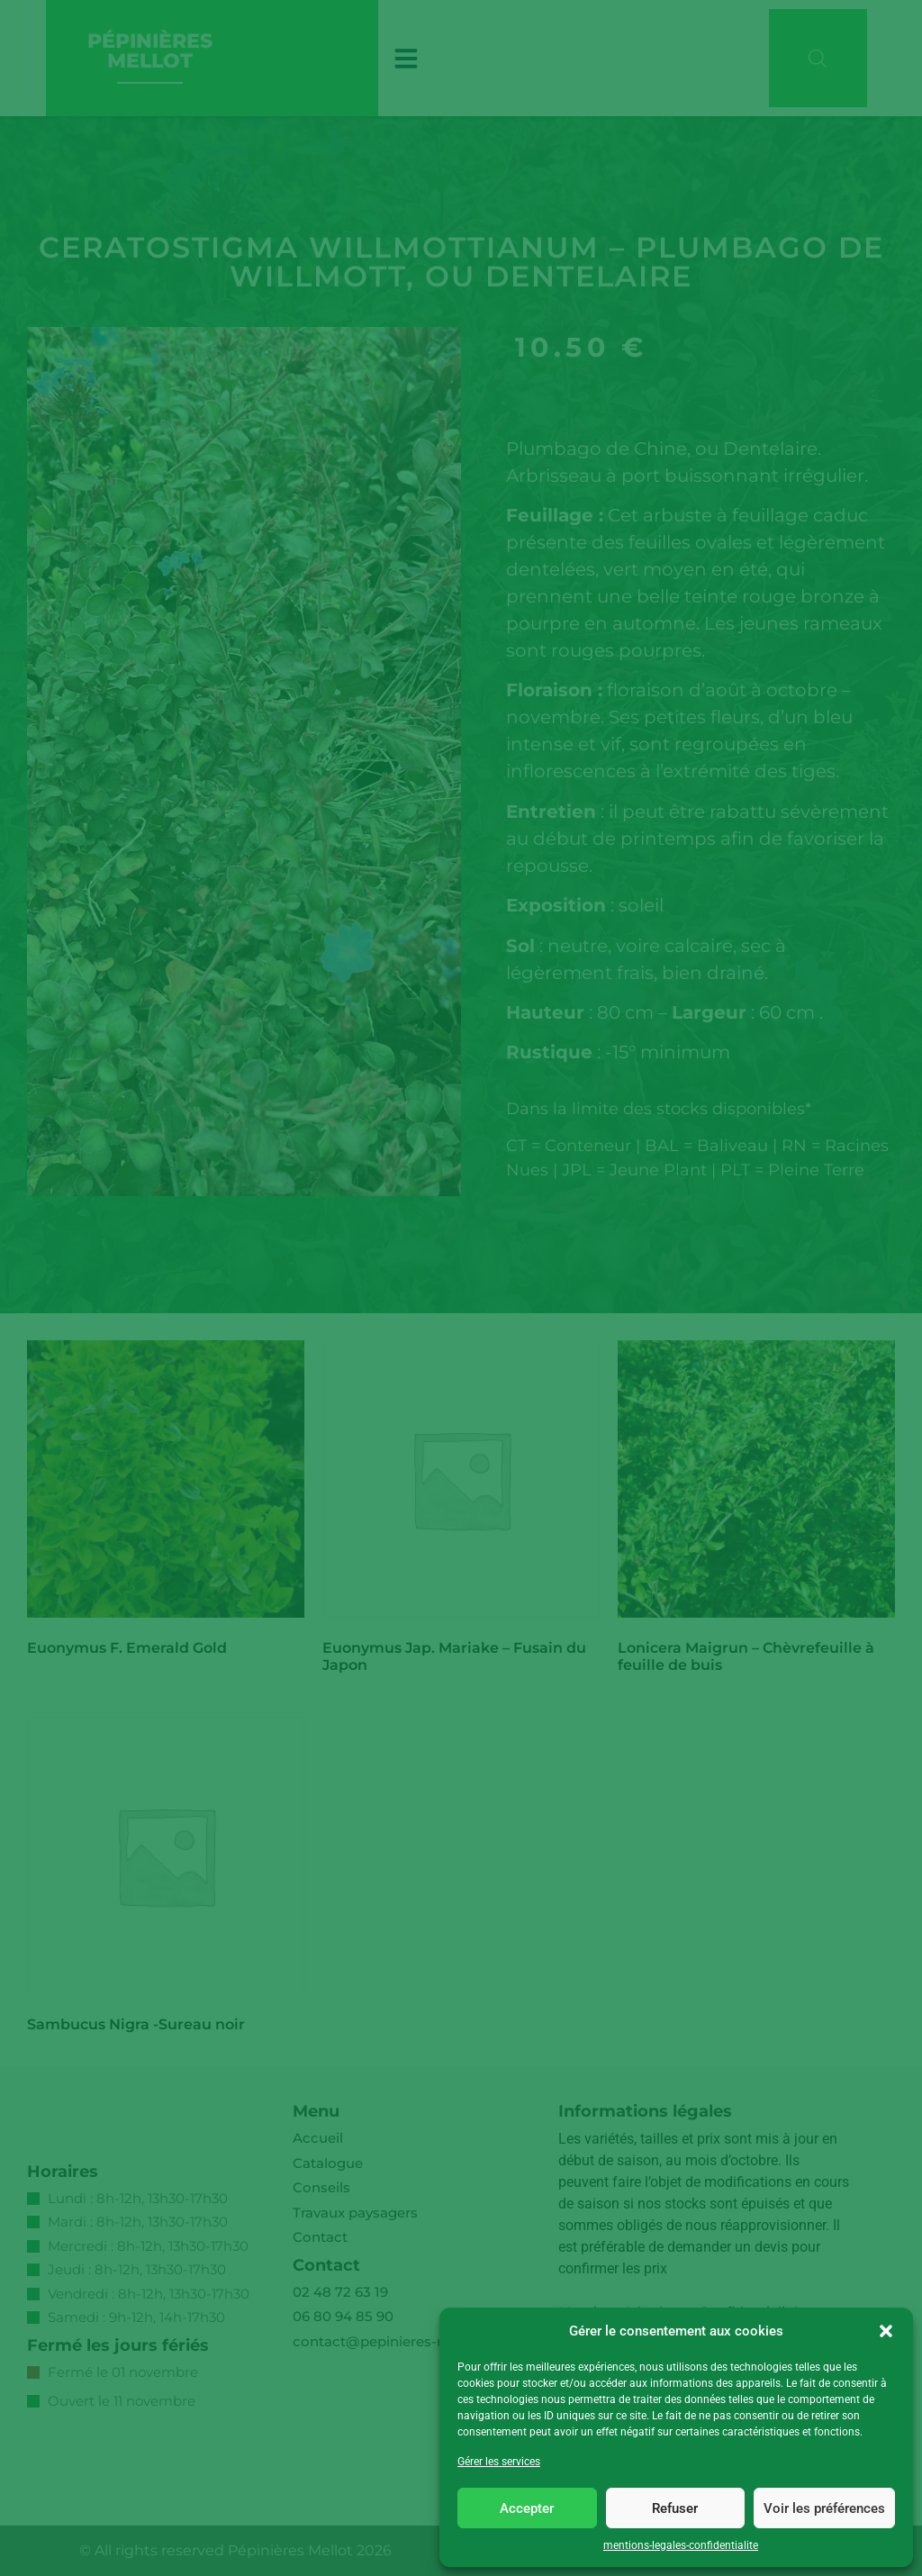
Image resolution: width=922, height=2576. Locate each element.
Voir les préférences (824, 2508)
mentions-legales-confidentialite (680, 2545)
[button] (886, 2331)
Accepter (527, 2508)
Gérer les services (498, 2461)
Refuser (675, 2508)
